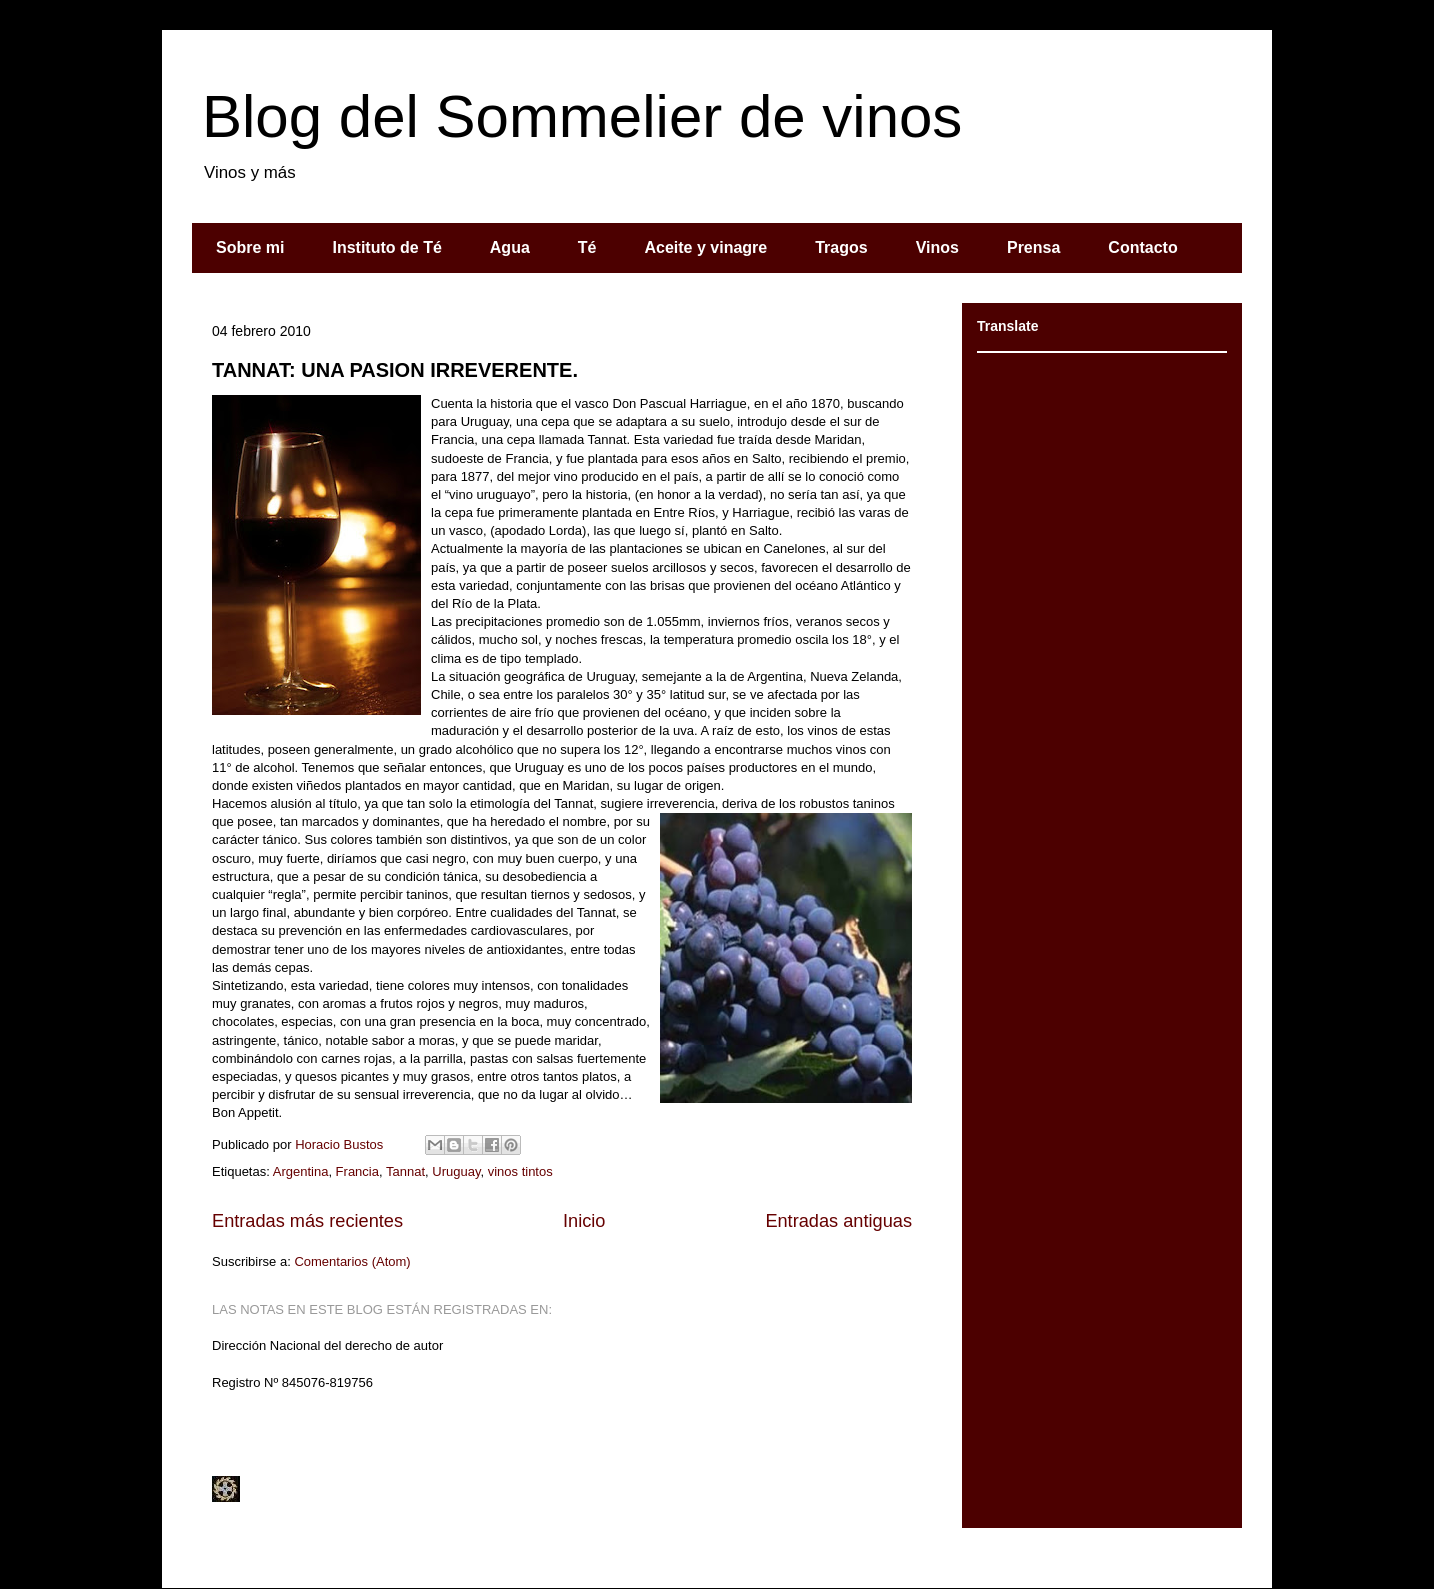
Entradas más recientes (307, 1221)
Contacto (1142, 247)
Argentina (301, 1171)
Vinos (937, 247)
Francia (357, 1171)
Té (587, 247)
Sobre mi (250, 247)
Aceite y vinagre (705, 247)
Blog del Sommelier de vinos (582, 116)
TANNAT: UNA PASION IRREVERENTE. (395, 370)
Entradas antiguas (838, 1221)
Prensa (1033, 247)
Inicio (584, 1221)
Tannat (405, 1171)
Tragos (841, 247)
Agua (510, 247)
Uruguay (456, 1171)
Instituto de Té (386, 247)
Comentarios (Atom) (352, 1261)
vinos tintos (520, 1171)
